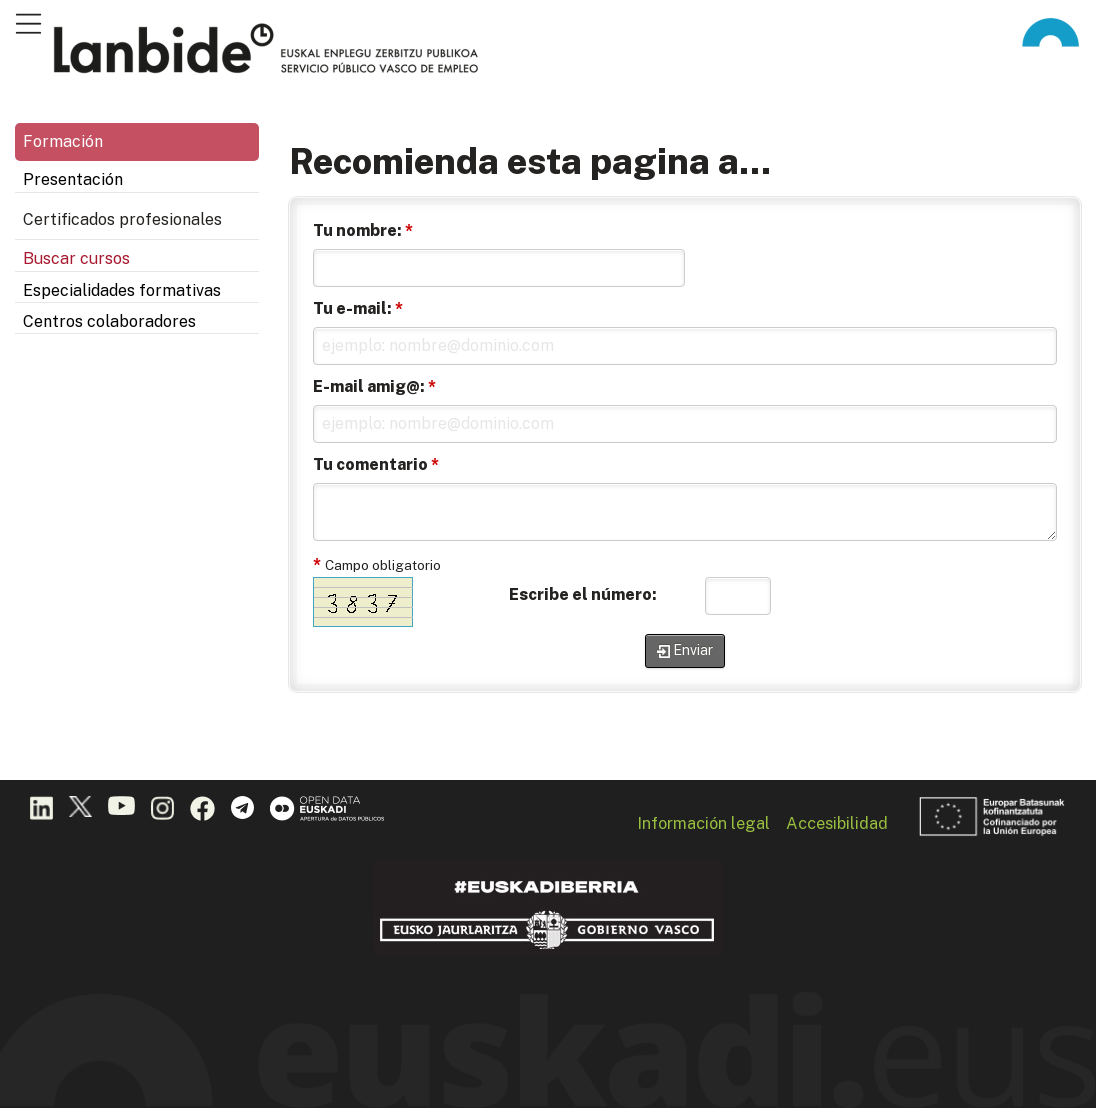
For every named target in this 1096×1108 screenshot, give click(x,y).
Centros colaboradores (109, 321)
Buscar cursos (76, 258)
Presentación (73, 179)
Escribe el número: (583, 594)
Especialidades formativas (122, 290)
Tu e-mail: (358, 308)
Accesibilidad (837, 823)
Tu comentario (376, 464)
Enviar (693, 650)
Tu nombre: (363, 230)
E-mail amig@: (374, 386)
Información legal (703, 823)
